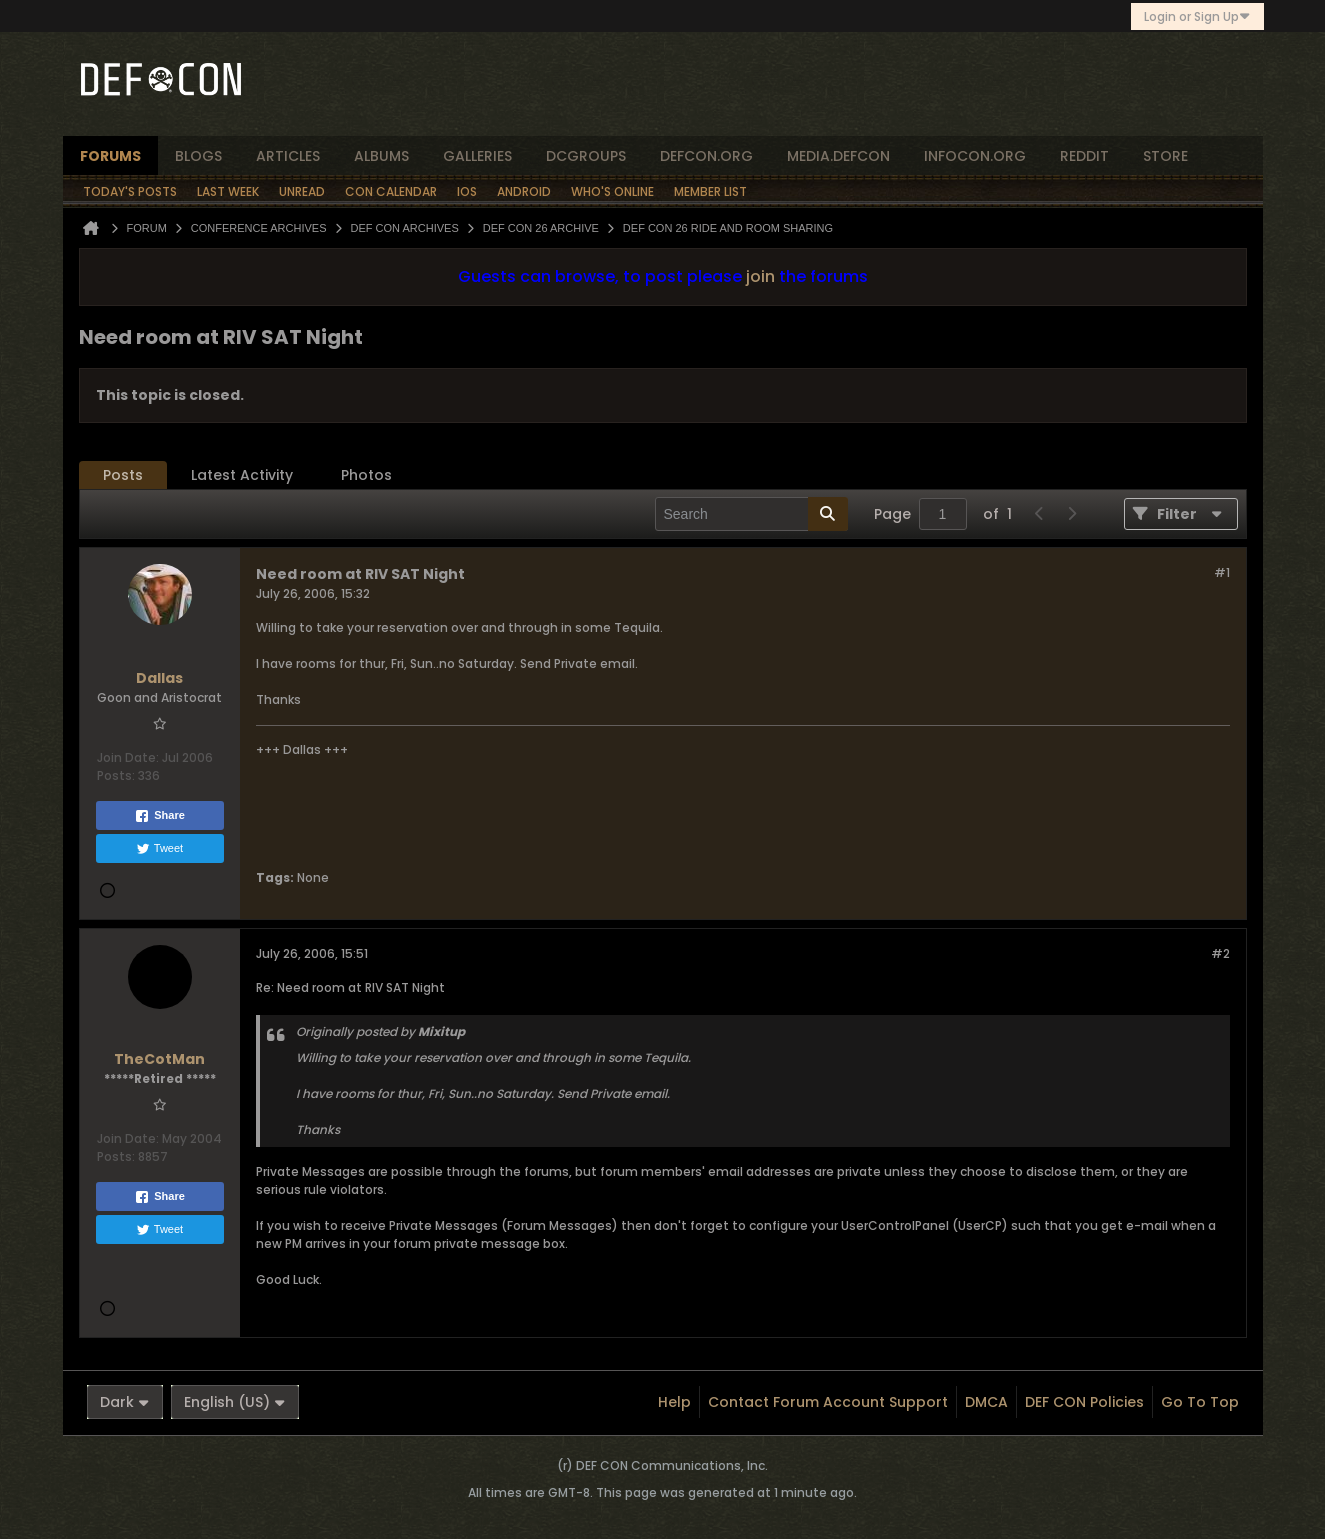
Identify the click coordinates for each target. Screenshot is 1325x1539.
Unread (302, 191)
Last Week (228, 191)
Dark (125, 1402)
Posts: (116, 775)
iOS (467, 191)
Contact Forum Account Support (828, 1402)
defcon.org (706, 156)
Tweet (159, 849)
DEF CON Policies (1084, 1402)
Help (674, 1402)
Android (524, 191)
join (760, 276)
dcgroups (586, 156)
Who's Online (612, 191)
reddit (1084, 156)
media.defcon (838, 156)
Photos (366, 475)
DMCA (986, 1402)
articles (288, 156)
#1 (1222, 572)
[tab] (123, 475)
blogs (198, 156)
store (1165, 156)
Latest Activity (242, 475)
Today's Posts (130, 191)
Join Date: (128, 757)
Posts (123, 475)
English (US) (235, 1402)
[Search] (751, 514)
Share (159, 816)
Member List (710, 191)
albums (381, 156)
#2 (1220, 953)
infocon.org (975, 156)
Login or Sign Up (1197, 16)
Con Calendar (391, 191)
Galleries (477, 156)
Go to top (1200, 1402)
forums (110, 156)
